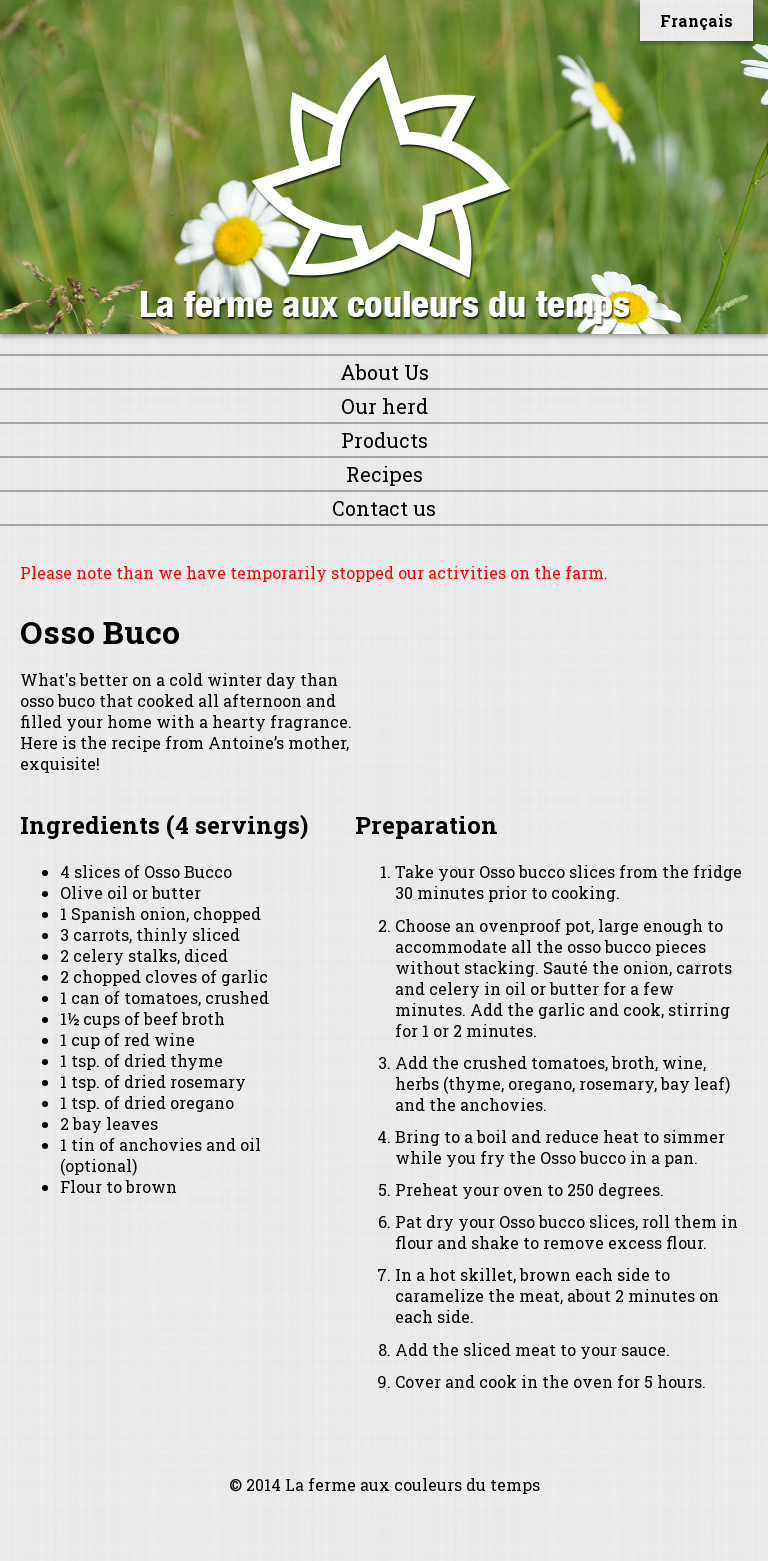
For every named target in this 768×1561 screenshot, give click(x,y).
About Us (384, 372)
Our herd (384, 406)
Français (696, 20)
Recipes (384, 474)
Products (384, 440)
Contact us (384, 508)
